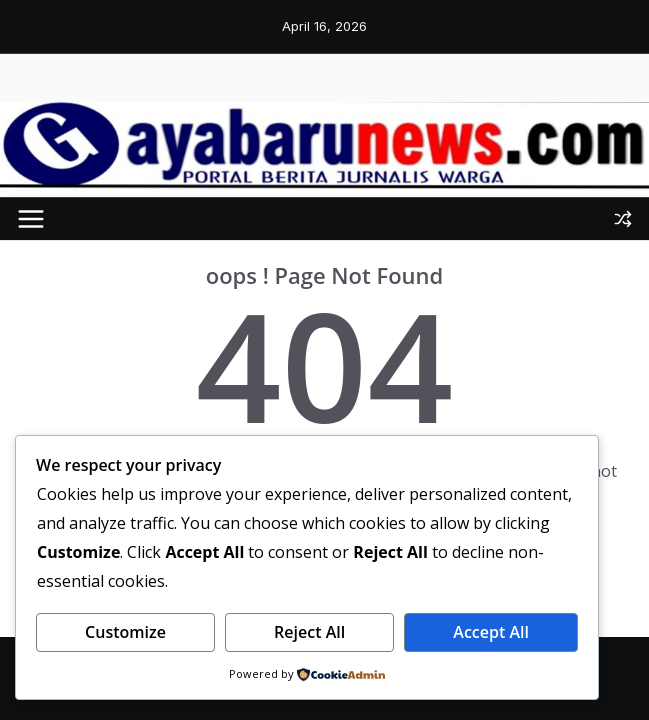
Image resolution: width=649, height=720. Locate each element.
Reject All (309, 632)
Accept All (491, 632)
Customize (125, 632)
